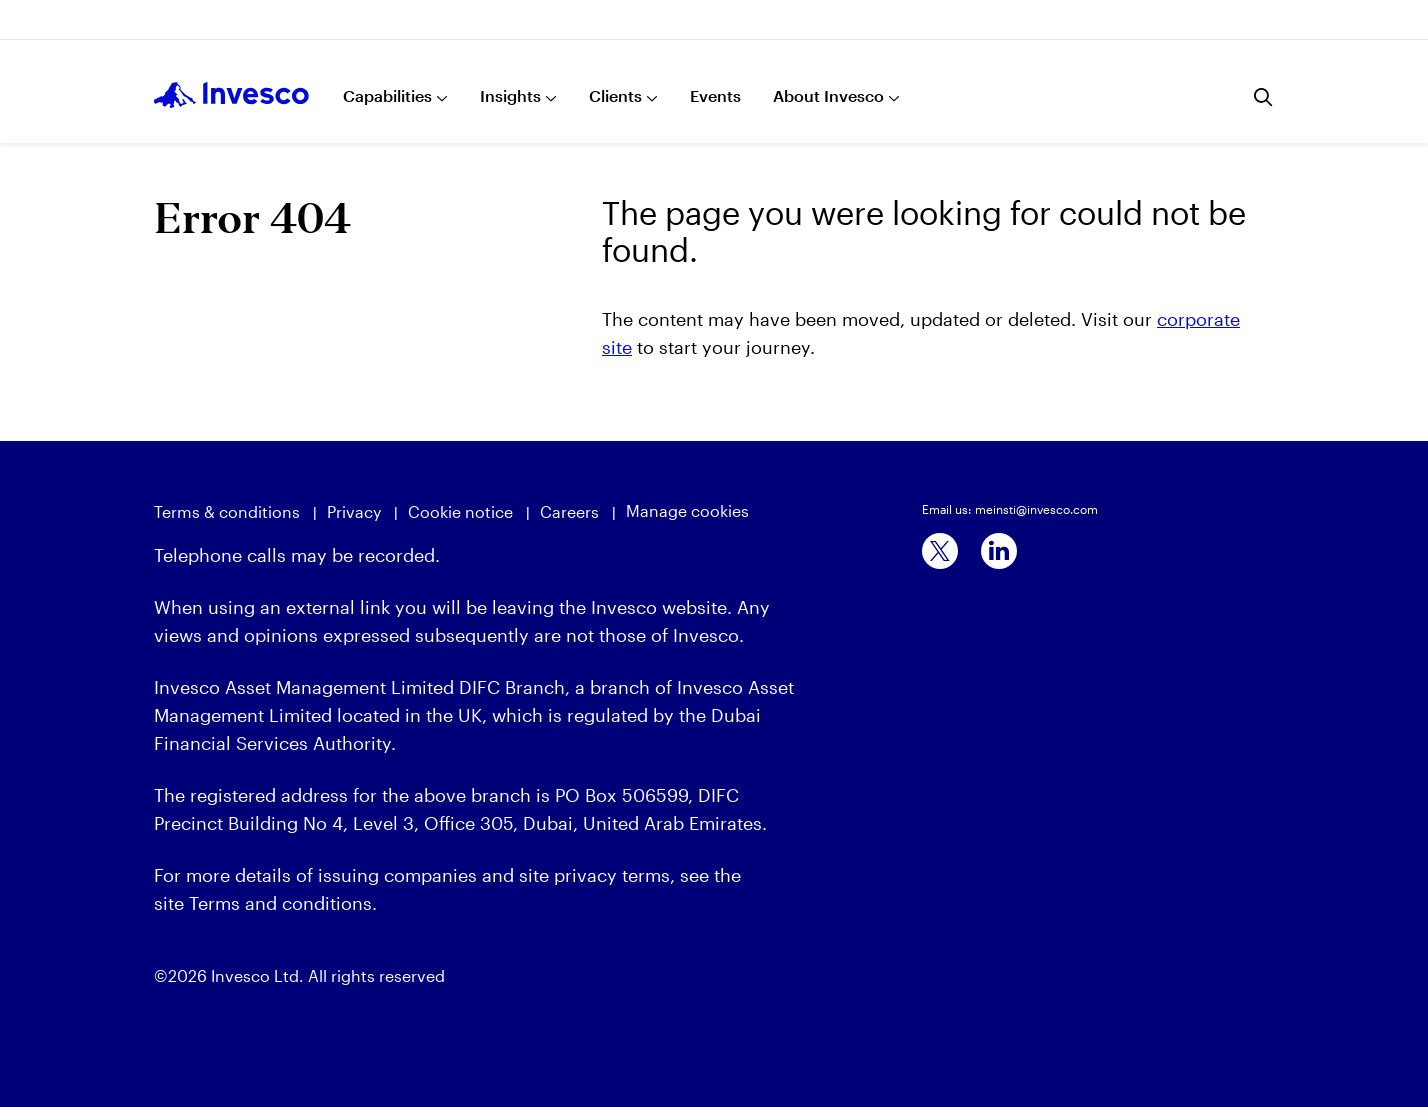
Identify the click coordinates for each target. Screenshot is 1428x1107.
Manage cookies (687, 510)
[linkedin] (999, 551)
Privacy (354, 511)
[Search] (1264, 97)
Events (715, 95)
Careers (569, 511)
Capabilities (387, 95)
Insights (510, 95)
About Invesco (828, 95)
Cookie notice (460, 511)
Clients (615, 95)
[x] (940, 551)
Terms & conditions (227, 511)
